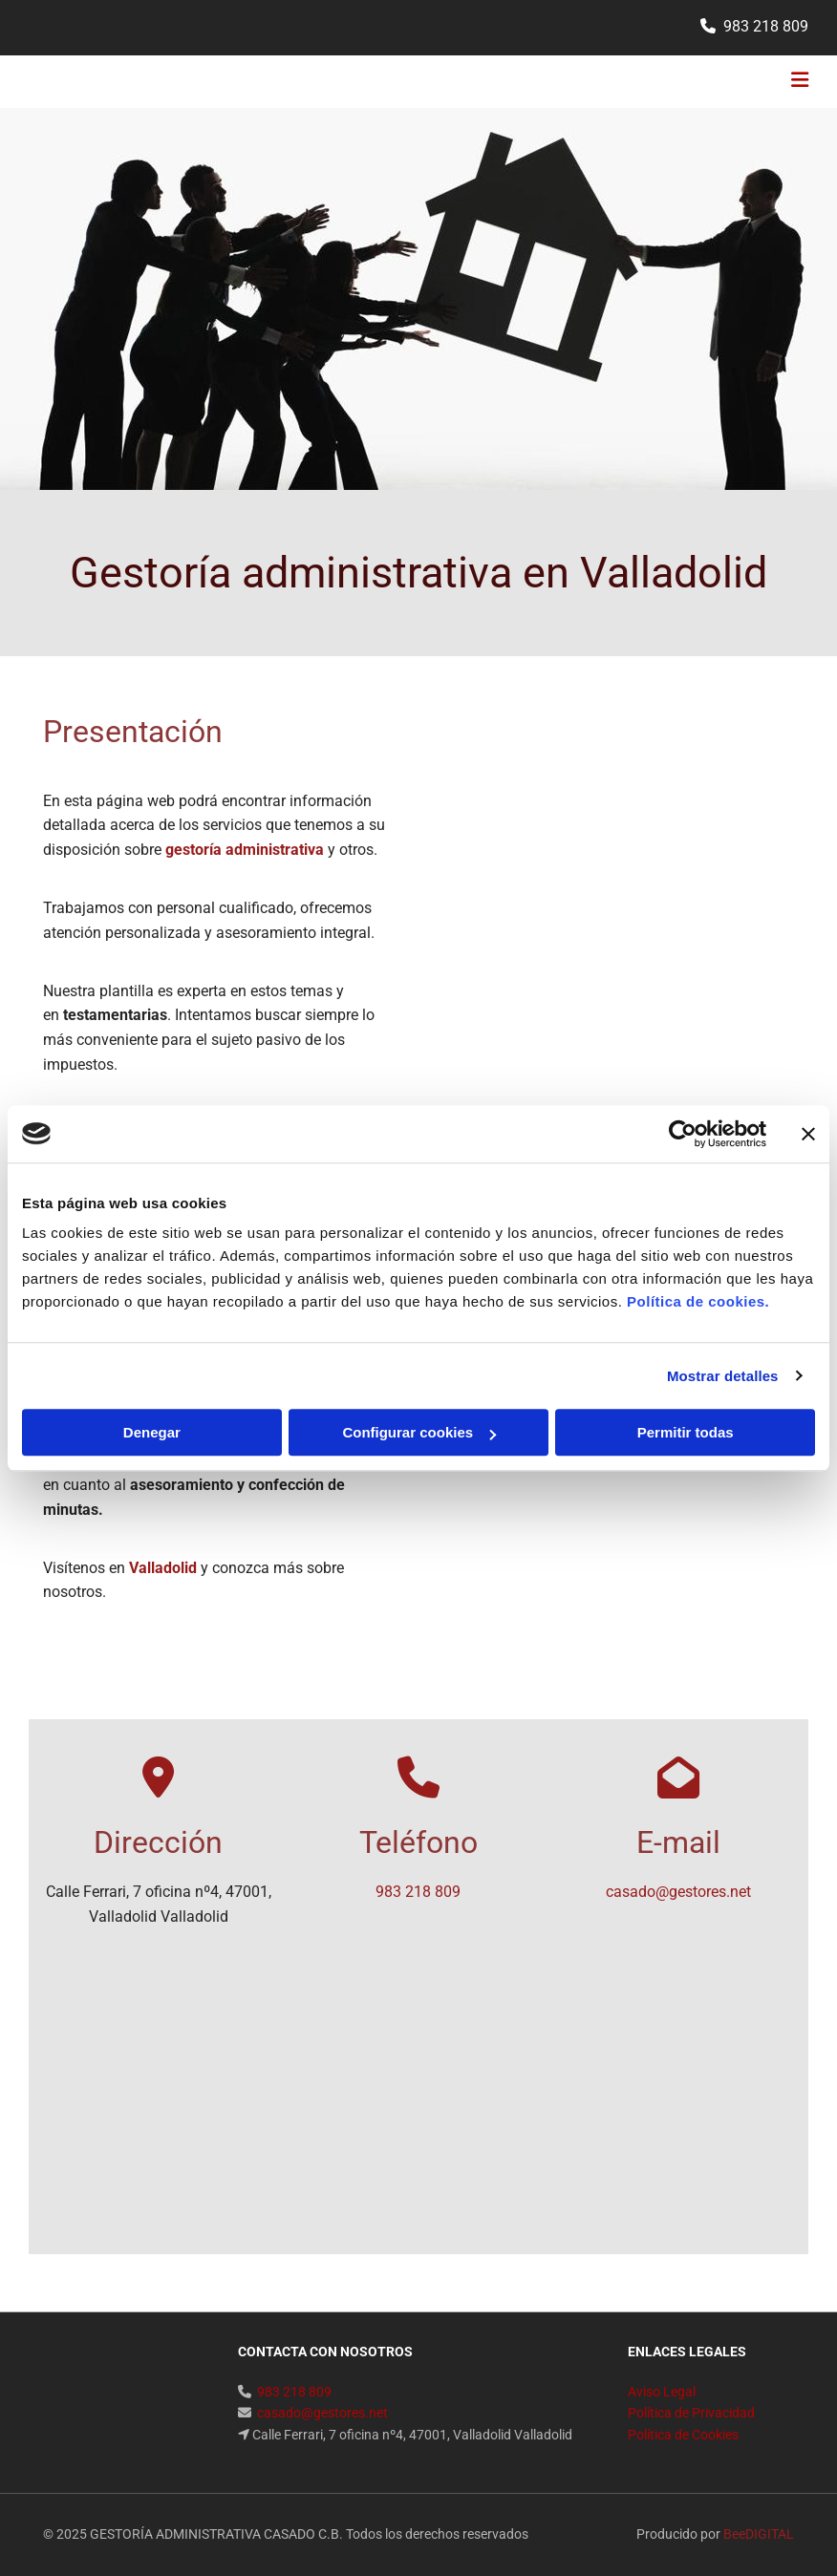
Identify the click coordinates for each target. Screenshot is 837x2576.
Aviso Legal (662, 2391)
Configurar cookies (419, 1432)
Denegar (152, 1432)
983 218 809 (765, 26)
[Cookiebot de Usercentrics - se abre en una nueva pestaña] (682, 1133)
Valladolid (163, 1568)
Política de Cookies (683, 2434)
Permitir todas (685, 1432)
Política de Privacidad (691, 2412)
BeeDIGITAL (758, 2534)
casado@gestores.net (678, 1892)
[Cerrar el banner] (808, 1133)
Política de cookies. (698, 1301)
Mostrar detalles (723, 1376)
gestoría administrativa (244, 850)
